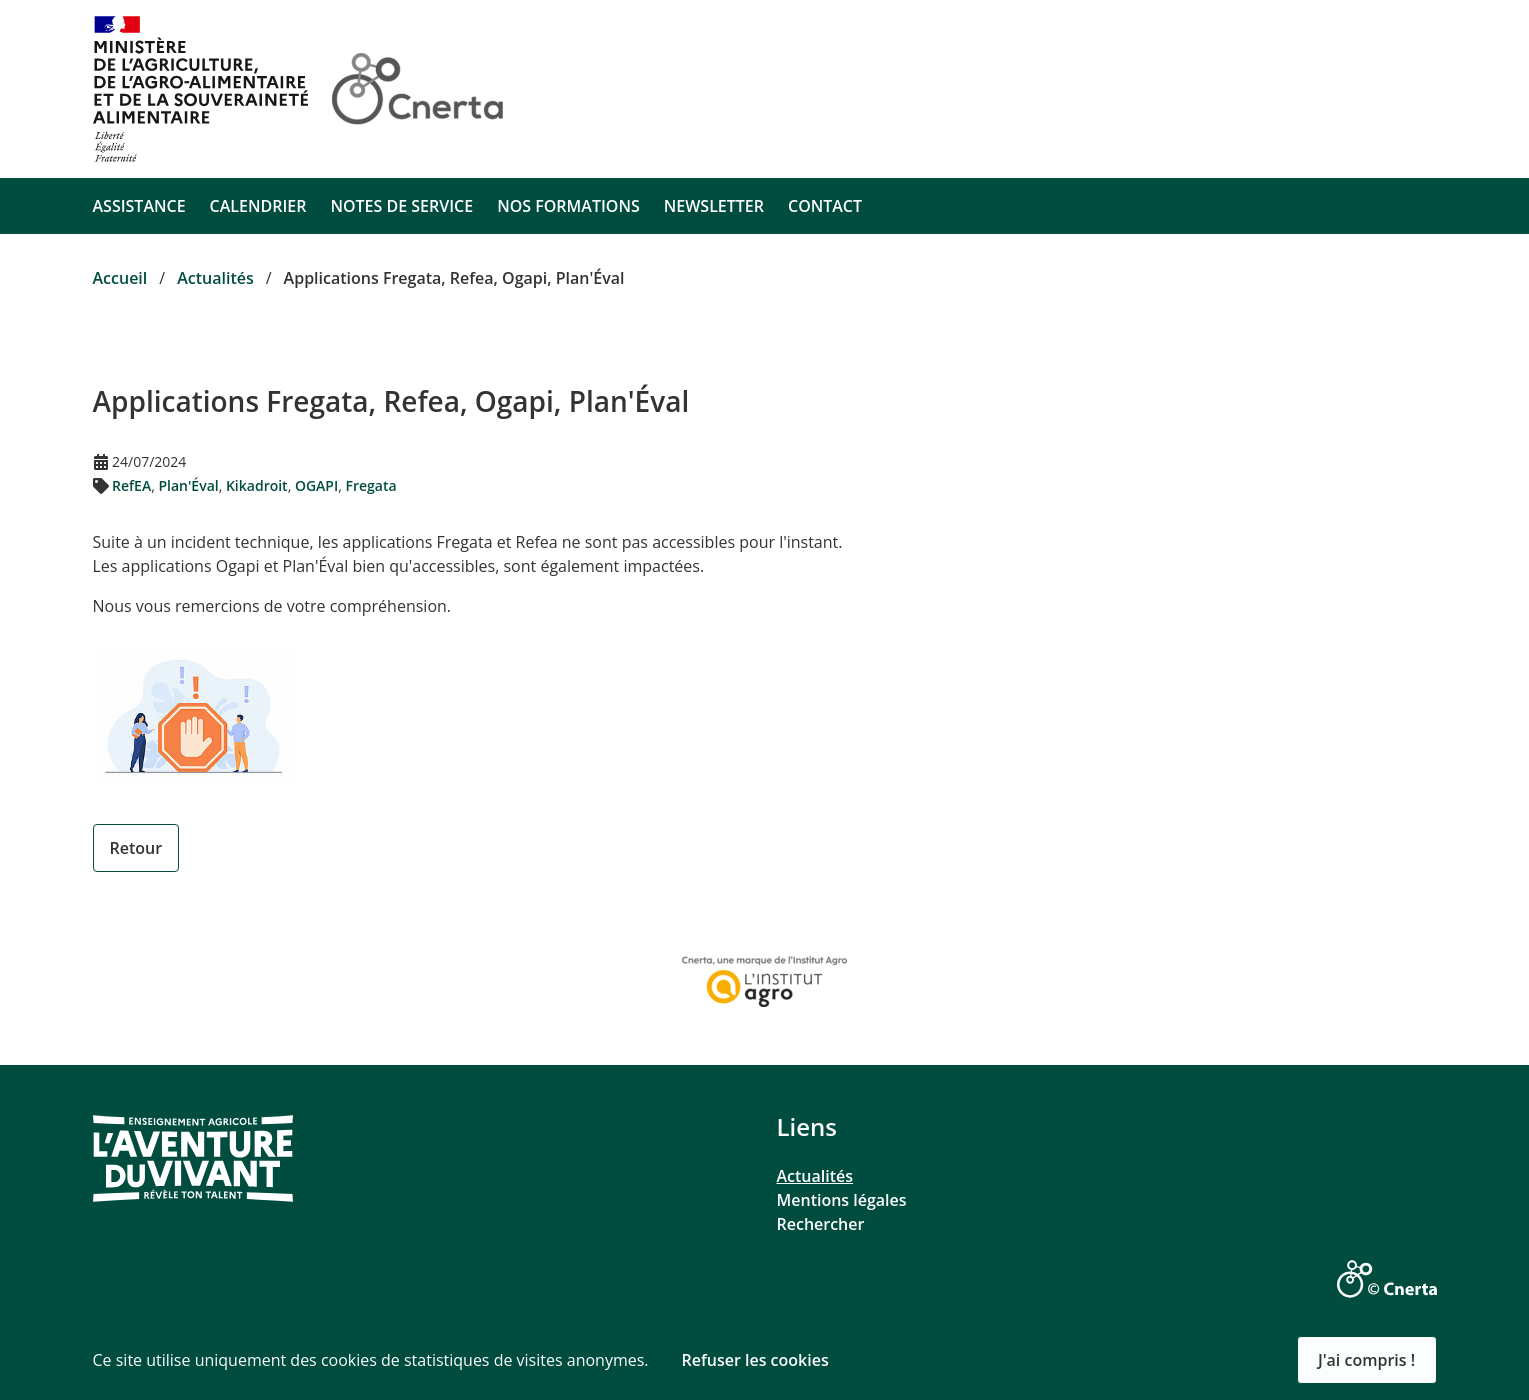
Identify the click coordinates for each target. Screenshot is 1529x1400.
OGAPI (316, 485)
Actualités (815, 1176)
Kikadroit (257, 485)
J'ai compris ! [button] (1366, 1360)
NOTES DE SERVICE (401, 206)
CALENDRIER (258, 206)
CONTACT (825, 206)
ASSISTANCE (139, 206)
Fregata (371, 485)
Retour (136, 848)
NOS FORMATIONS (568, 206)
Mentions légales (842, 1200)
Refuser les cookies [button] (755, 1360)
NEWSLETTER (714, 206)
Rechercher (821, 1224)
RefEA (131, 485)
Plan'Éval (188, 485)
